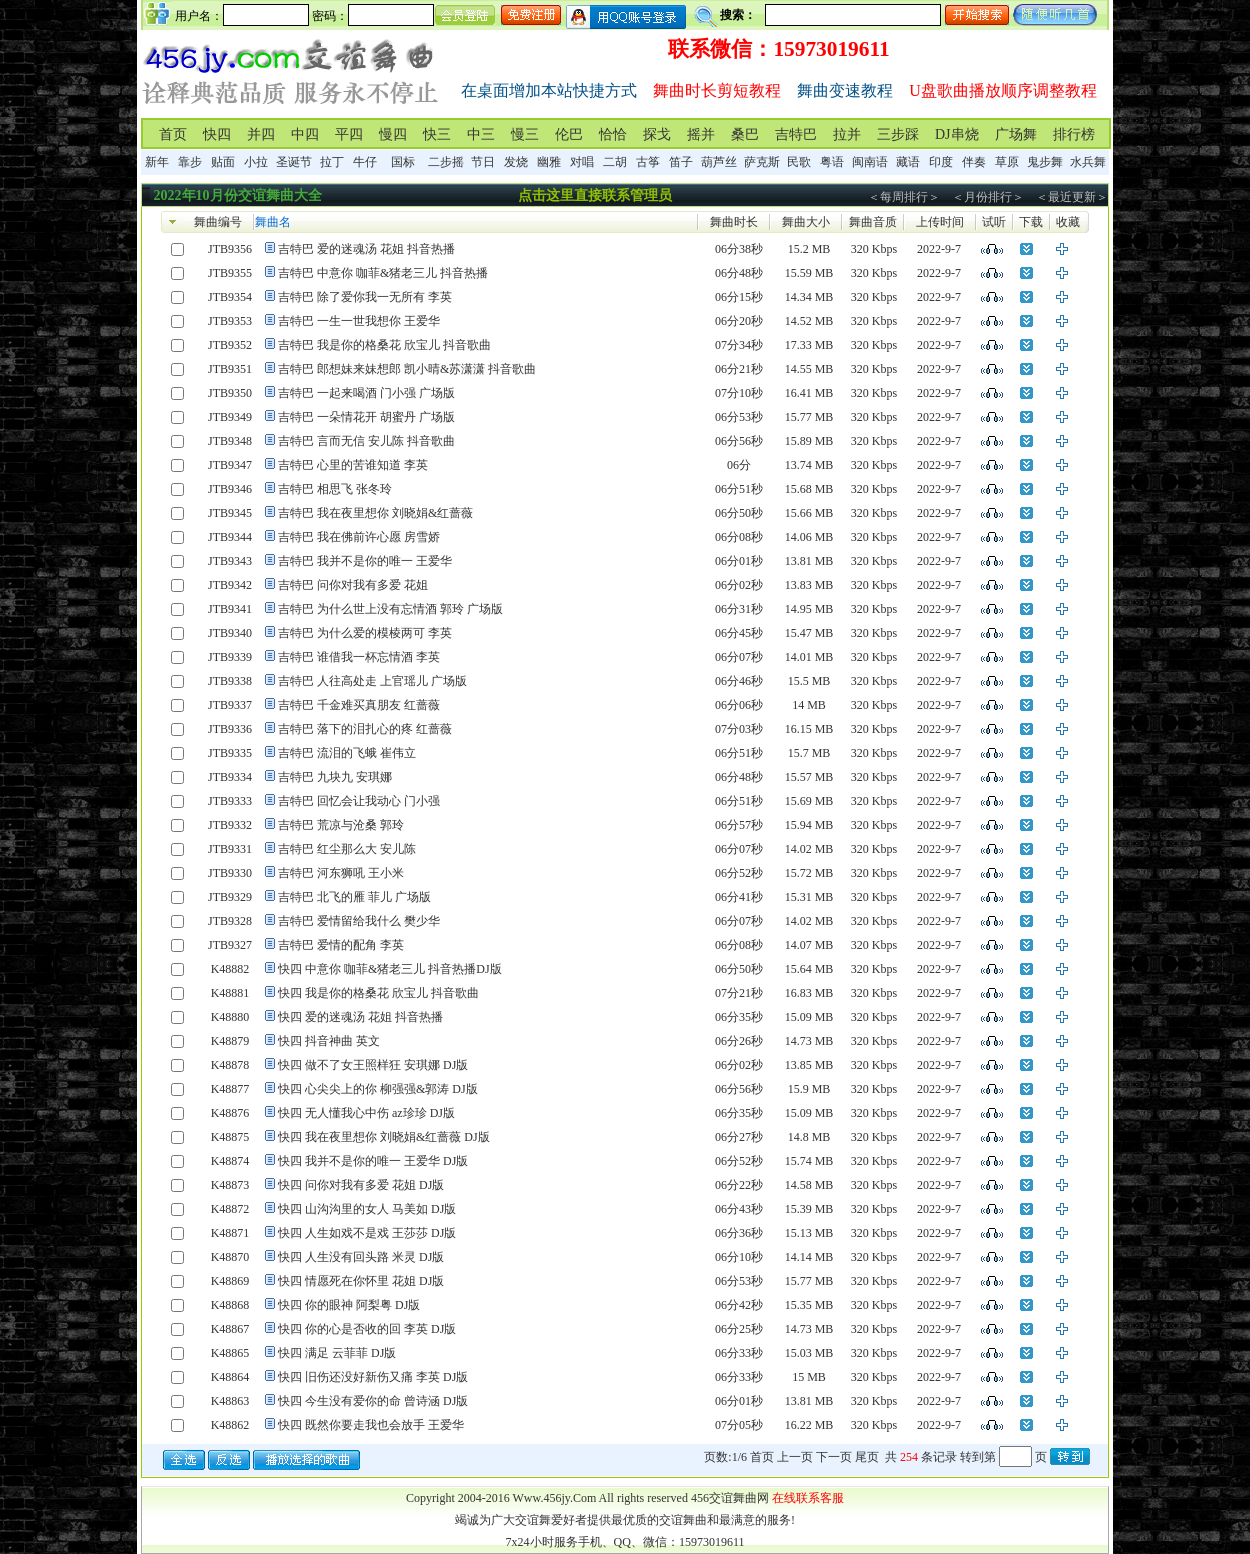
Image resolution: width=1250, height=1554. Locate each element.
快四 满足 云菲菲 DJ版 (337, 1353)
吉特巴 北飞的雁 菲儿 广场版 (354, 897)
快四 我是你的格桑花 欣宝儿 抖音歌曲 (378, 993)
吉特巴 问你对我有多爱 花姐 (353, 585)
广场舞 (1016, 134)
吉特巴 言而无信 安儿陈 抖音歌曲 (366, 441)
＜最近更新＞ (1072, 197)
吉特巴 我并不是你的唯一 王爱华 (365, 561)
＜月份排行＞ (988, 197)
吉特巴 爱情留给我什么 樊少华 (359, 921)
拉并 (847, 134)
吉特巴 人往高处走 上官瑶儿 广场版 (372, 681)
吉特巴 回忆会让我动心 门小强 (359, 801)
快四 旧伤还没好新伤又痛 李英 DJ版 (373, 1377)
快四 (217, 134)
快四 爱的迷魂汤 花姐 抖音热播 (360, 1017)
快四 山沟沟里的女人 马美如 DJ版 (367, 1209)
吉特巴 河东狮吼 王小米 (341, 873)
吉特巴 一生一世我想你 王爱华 (359, 321)
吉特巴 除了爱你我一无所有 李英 (365, 297)
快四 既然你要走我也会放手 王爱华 (371, 1425)
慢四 (393, 134)
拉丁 (332, 162)
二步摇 (446, 162)
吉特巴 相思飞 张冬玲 (335, 489)
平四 (349, 134)
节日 (483, 162)
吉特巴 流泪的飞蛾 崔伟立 (347, 753)
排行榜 (1074, 134)
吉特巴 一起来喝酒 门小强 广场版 (366, 393)
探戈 (657, 134)
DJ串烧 (957, 134)
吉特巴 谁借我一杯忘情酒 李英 (359, 657)
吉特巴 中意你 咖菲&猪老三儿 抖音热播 (383, 273)
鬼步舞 (1045, 162)
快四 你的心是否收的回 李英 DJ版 (367, 1329)
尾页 (867, 1457)
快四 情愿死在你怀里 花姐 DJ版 (361, 1281)
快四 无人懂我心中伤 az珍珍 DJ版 (366, 1113)
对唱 (582, 162)
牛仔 (365, 162)
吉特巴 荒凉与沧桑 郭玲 (341, 825)
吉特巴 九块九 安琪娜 (335, 777)
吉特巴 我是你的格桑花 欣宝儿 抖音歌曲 (384, 345)
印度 (941, 162)
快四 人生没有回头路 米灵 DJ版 (361, 1257)
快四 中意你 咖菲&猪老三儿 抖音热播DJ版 (390, 969)
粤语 (832, 162)
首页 (173, 134)
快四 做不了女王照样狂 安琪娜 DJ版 (373, 1065)
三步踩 (898, 134)
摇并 (701, 134)
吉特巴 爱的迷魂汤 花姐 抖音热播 (366, 249)
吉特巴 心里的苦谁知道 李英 (353, 465)
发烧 (516, 162)
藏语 (908, 162)
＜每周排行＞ (904, 197)
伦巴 (569, 134)
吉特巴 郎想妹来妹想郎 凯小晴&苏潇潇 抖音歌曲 (407, 369)
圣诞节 (294, 162)
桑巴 (745, 134)
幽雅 (549, 162)
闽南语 (870, 162)
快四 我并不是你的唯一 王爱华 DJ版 (373, 1161)
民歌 (799, 162)
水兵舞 (1088, 162)
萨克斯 (762, 162)
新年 (157, 162)
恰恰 (613, 134)
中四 (305, 134)
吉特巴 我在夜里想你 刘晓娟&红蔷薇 (375, 513)
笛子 (681, 162)
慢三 (525, 134)
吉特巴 (796, 134)
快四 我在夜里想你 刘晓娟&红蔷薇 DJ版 (384, 1137)
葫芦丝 (719, 162)
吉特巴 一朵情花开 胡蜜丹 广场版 (366, 417)
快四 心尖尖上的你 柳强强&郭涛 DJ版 (378, 1089)
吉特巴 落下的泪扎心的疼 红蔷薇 (365, 729)
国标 (403, 162)
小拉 (256, 162)
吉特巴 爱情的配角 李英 (341, 945)
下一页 (834, 1457)
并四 (261, 134)
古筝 (648, 162)
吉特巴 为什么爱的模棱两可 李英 (365, 633)
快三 (437, 134)
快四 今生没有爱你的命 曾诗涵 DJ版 (373, 1401)
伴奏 (974, 162)
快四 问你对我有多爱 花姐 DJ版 (361, 1185)
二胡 (615, 162)
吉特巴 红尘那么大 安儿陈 (347, 849)
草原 (1007, 162)
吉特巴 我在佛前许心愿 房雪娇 (359, 537)
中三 (481, 134)
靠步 (190, 162)
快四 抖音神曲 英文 (329, 1041)
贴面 (223, 162)
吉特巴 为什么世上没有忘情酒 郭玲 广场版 (390, 609)
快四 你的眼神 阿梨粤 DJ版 (349, 1305)
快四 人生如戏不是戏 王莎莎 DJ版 (367, 1233)
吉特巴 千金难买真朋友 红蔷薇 (359, 705)
